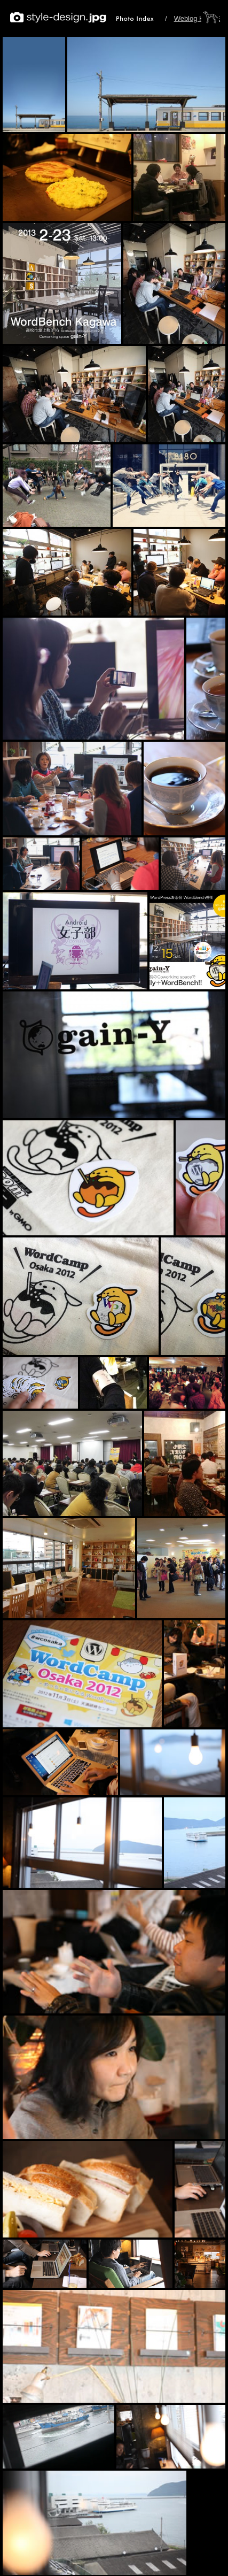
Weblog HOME (197, 18)
